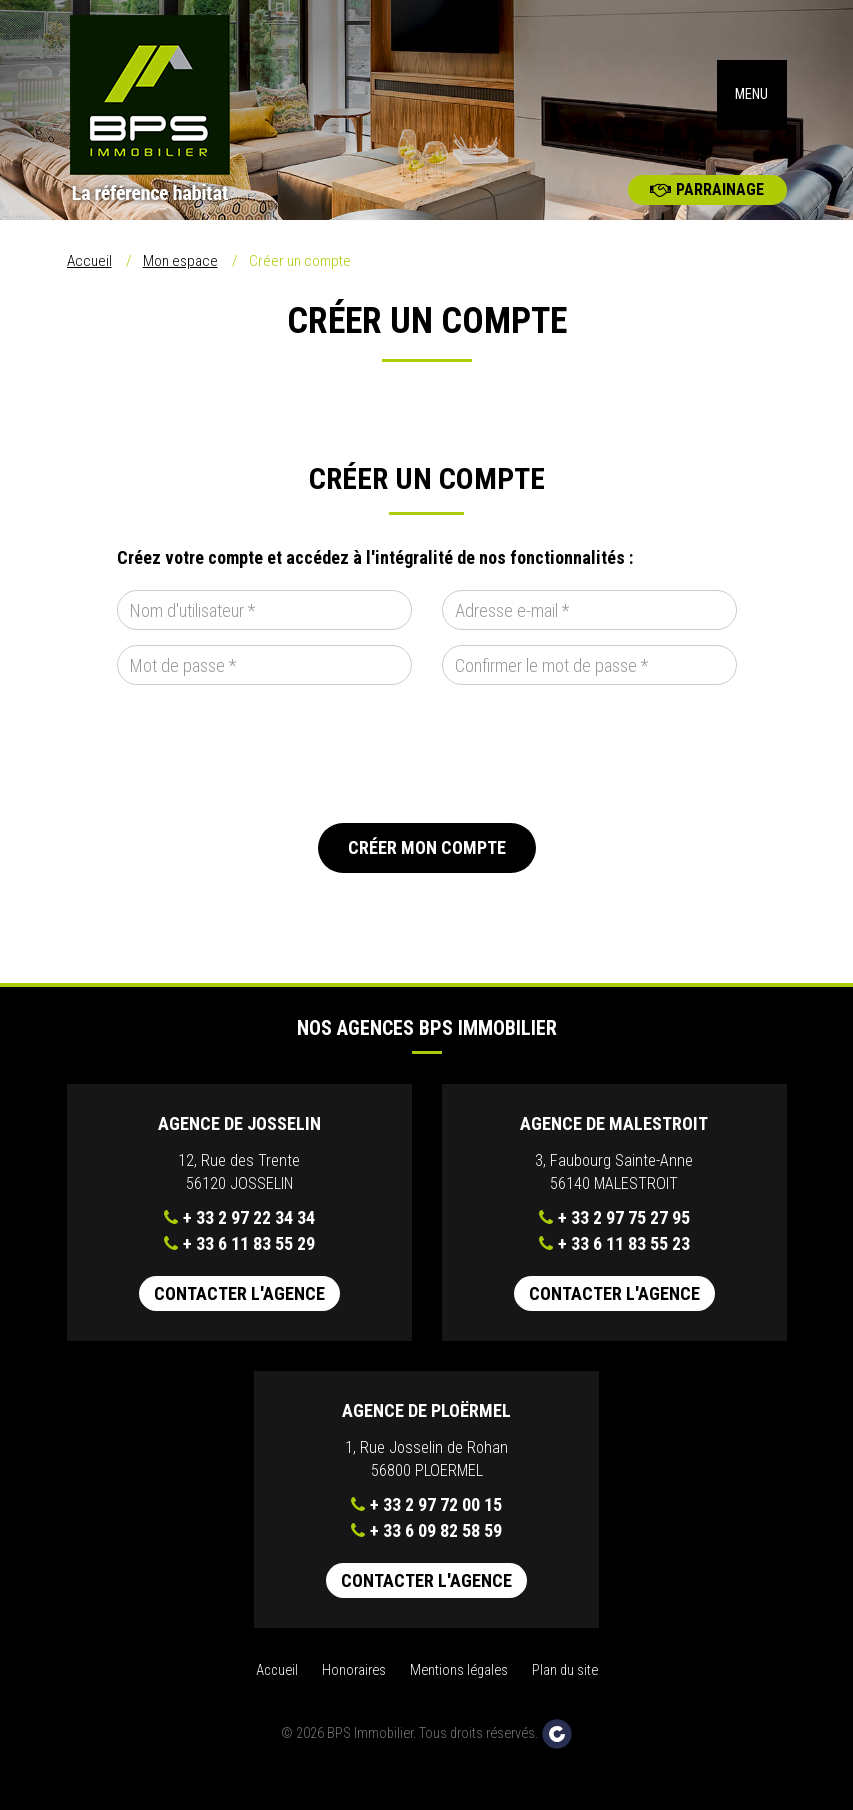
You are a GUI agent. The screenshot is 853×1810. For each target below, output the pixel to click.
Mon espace (180, 291)
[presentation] (269, 784)
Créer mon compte (427, 877)
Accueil (89, 291)
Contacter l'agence (239, 1323)
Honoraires (354, 1700)
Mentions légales (459, 1700)
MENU (751, 109)
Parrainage (707, 219)
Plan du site (565, 1700)
